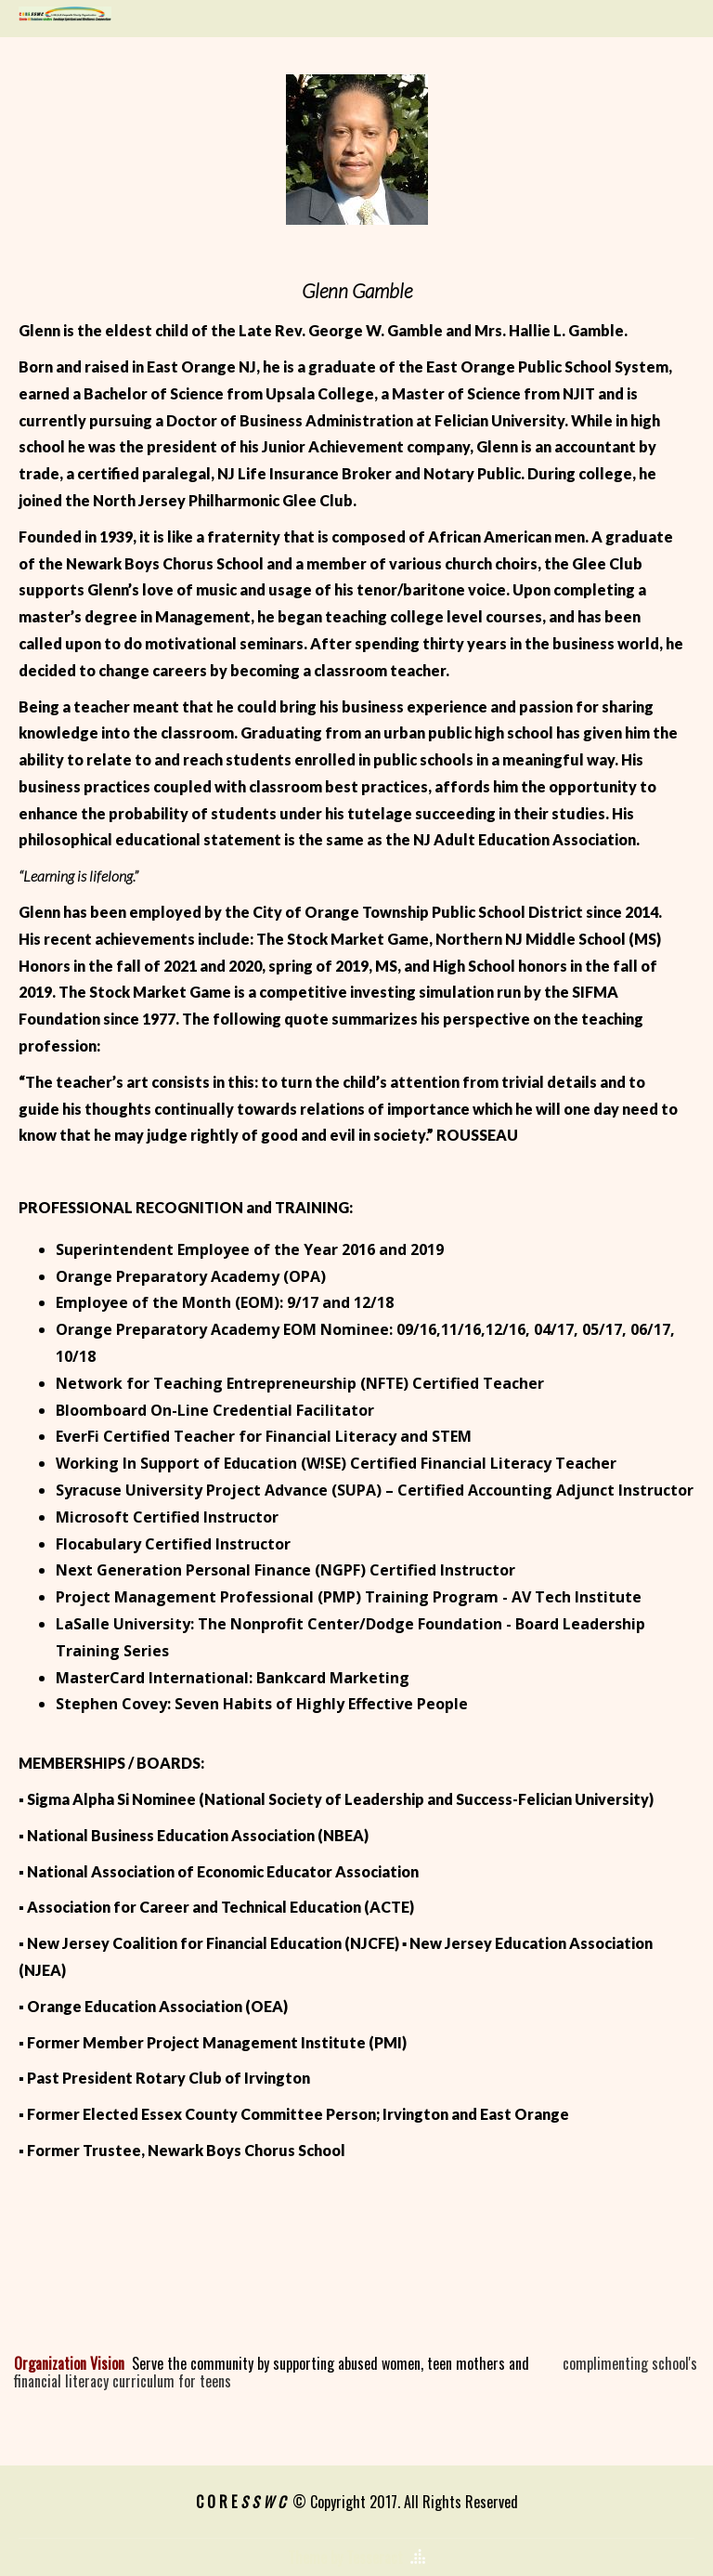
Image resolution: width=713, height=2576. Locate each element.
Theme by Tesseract (345, 2557)
